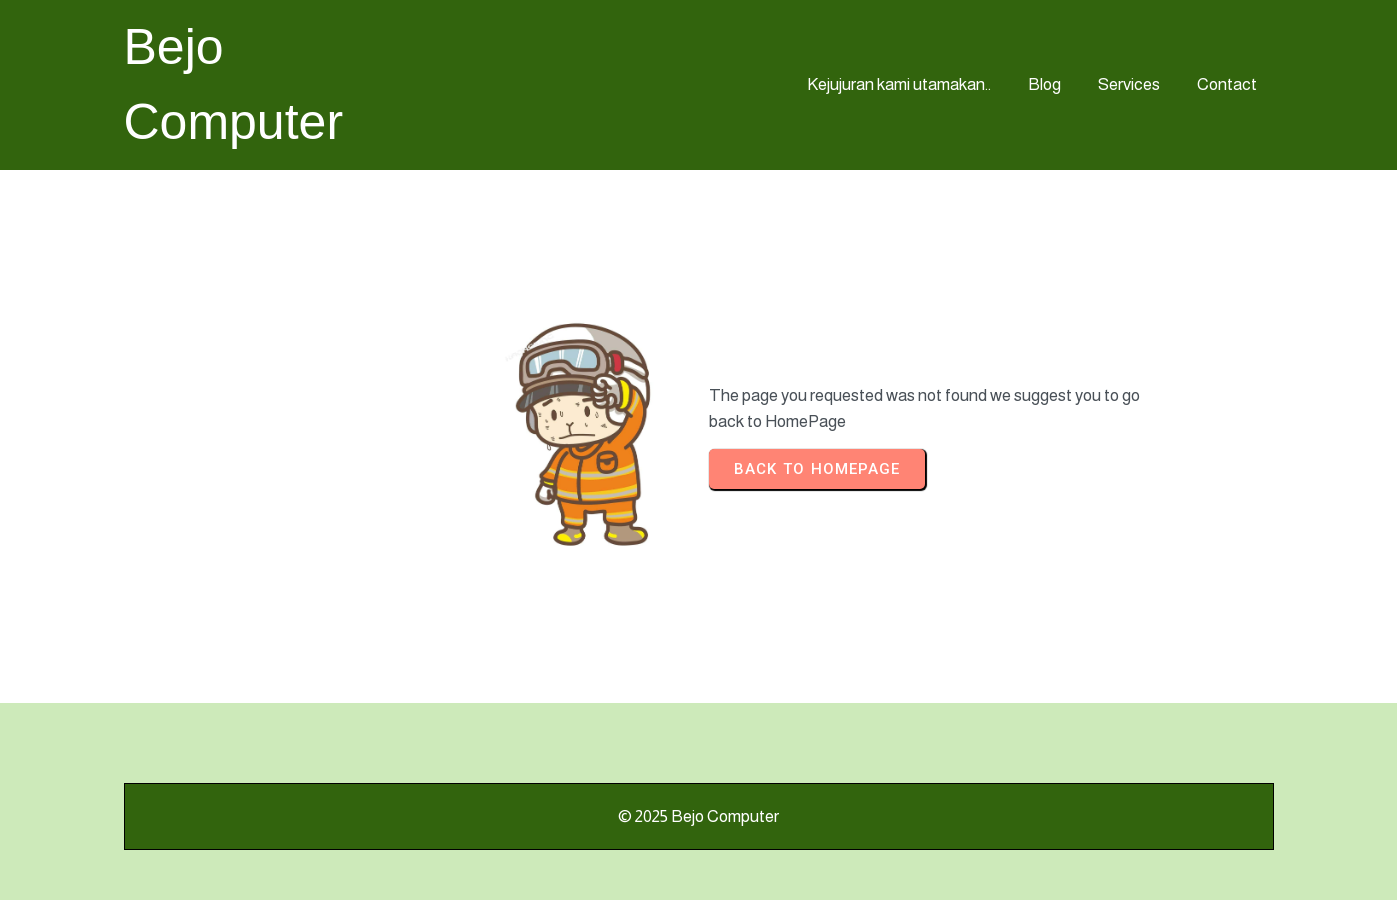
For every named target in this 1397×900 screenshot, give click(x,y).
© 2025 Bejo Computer (698, 816)
